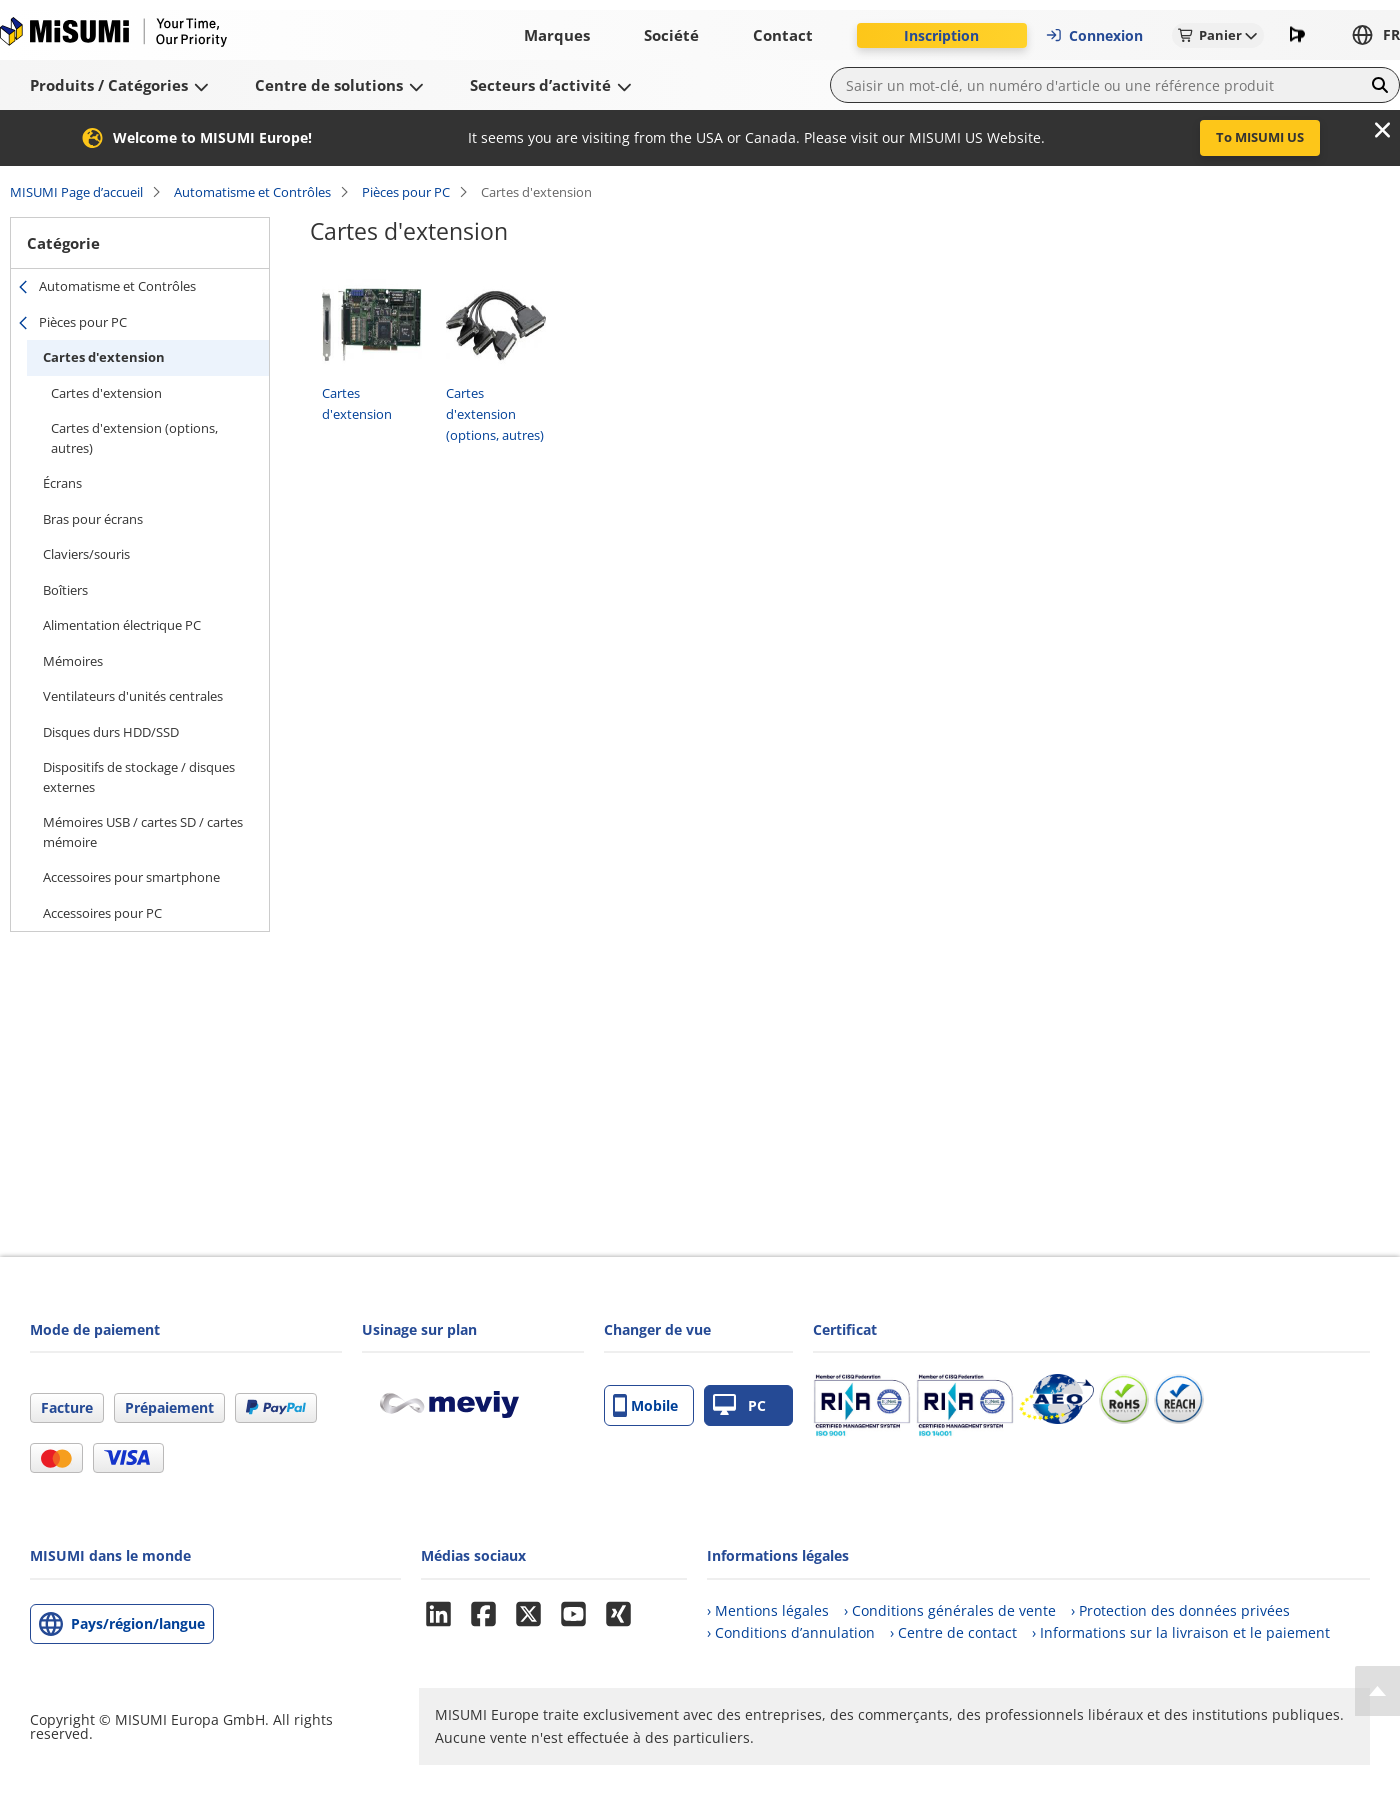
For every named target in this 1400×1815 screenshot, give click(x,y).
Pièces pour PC (406, 192)
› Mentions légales (768, 1610)
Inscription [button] (941, 35)
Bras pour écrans (93, 519)
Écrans (62, 483)
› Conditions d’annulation (791, 1632)
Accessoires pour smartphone (131, 877)
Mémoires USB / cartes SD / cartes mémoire (143, 832)
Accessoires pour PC (102, 913)
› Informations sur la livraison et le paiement (1181, 1632)
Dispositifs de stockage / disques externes (139, 777)
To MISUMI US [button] (1260, 137)
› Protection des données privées (1180, 1610)
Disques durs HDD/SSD (111, 732)
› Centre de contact (953, 1632)
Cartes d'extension (104, 357)
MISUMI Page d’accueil (76, 192)
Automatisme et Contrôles (252, 192)
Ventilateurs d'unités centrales (133, 696)
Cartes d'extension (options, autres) (134, 438)
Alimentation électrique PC (122, 625)
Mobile (645, 1405)
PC (739, 1405)
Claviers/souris (86, 554)
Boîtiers (65, 590)
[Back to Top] (1377, 1691)
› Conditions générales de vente (950, 1610)
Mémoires (73, 661)
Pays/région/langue (138, 1623)
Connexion (1094, 35)
